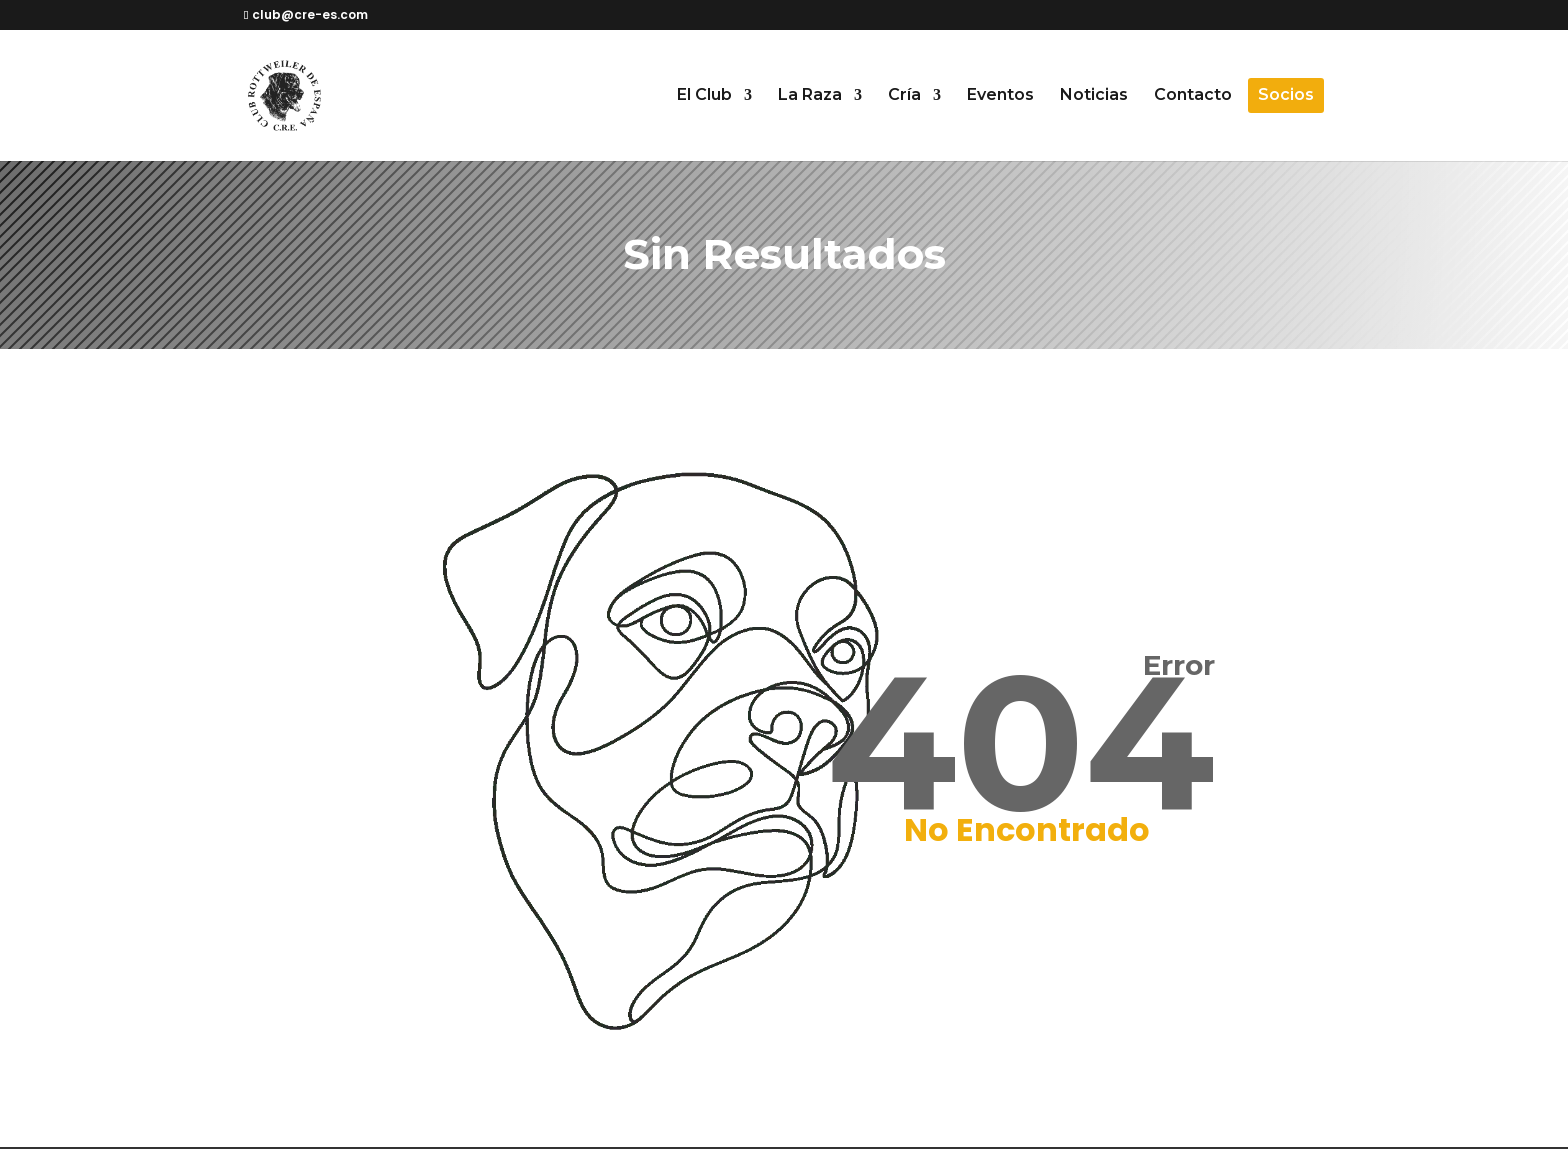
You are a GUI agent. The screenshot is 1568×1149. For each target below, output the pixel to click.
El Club (704, 96)
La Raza (810, 96)
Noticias (1094, 96)
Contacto (1193, 96)
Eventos (1000, 96)
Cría (904, 96)
